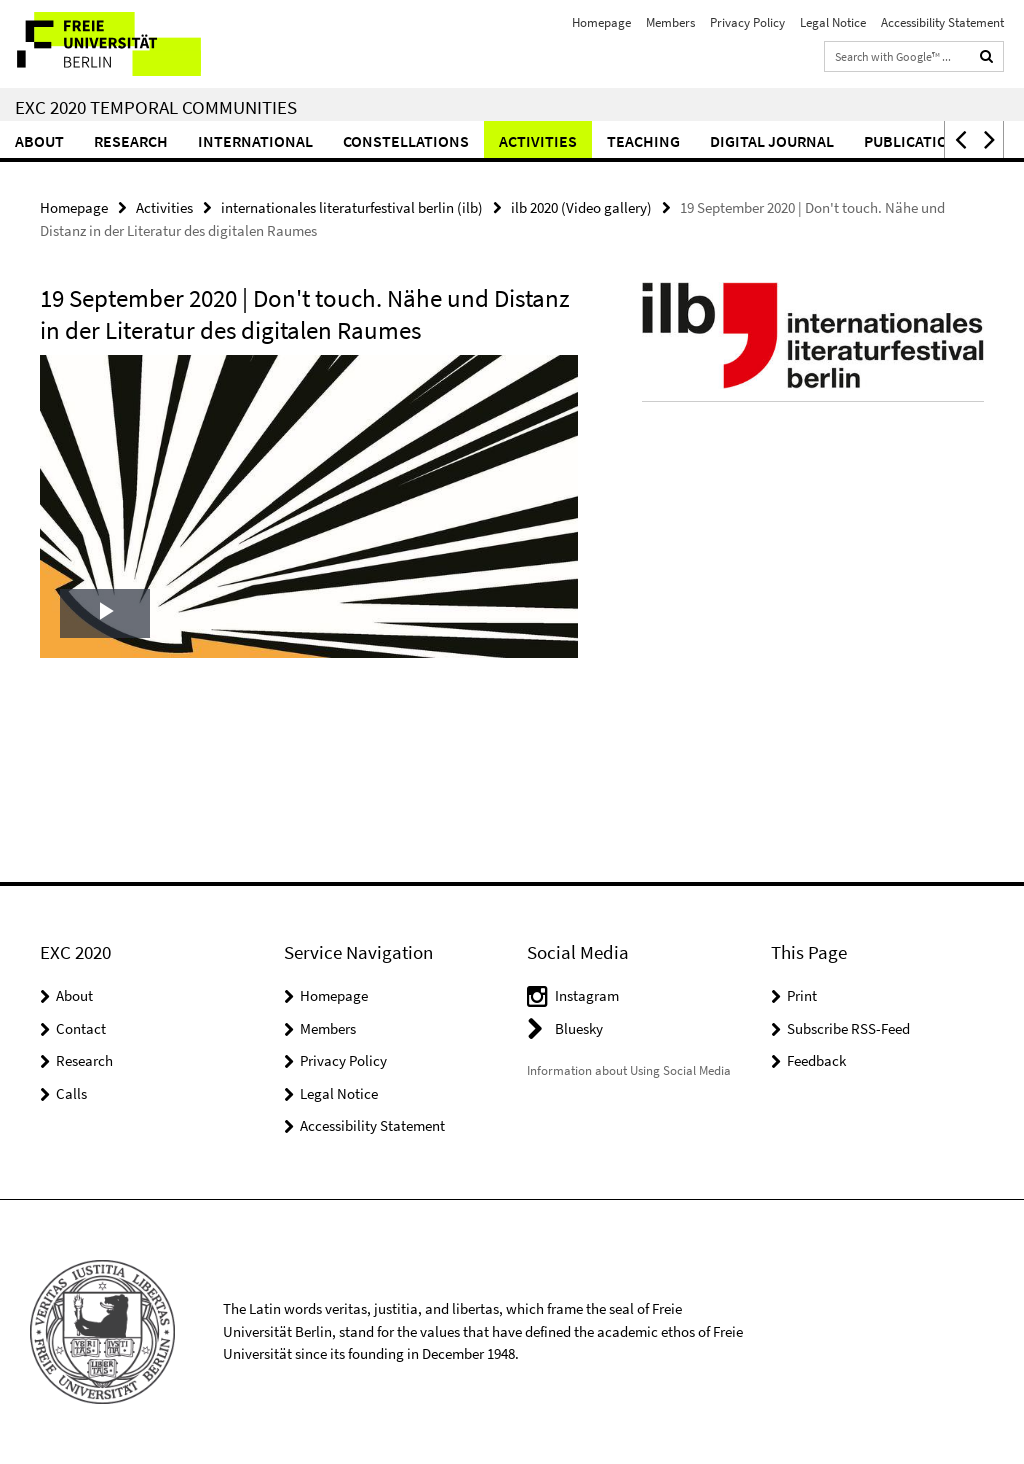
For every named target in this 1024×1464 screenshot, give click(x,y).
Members (670, 22)
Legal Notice (833, 22)
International (255, 141)
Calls (71, 1093)
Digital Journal (772, 141)
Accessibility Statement (942, 22)
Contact (81, 1028)
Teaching (643, 141)
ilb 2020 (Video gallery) (581, 207)
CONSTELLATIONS (406, 141)
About (39, 141)
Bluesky (579, 1028)
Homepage (601, 22)
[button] (959, 139)
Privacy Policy (747, 22)
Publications (916, 141)
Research (131, 141)
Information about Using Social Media (629, 1070)
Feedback (816, 1060)
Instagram (587, 995)
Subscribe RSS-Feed (848, 1028)
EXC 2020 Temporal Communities (156, 107)
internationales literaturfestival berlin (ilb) (352, 207)
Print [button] (802, 995)
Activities (538, 141)
